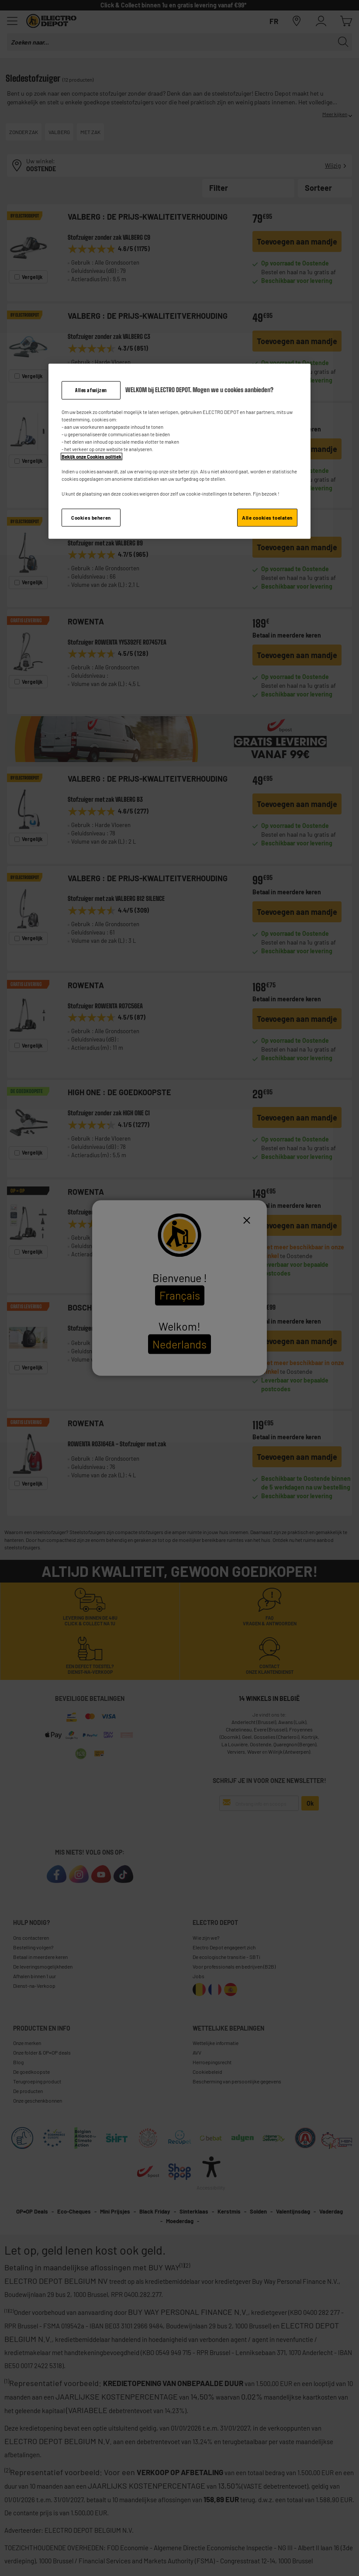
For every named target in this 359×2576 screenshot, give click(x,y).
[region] (179, 451)
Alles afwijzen (91, 390)
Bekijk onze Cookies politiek (91, 456)
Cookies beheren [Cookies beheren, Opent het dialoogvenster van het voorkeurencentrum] (91, 517)
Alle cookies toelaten (267, 517)
